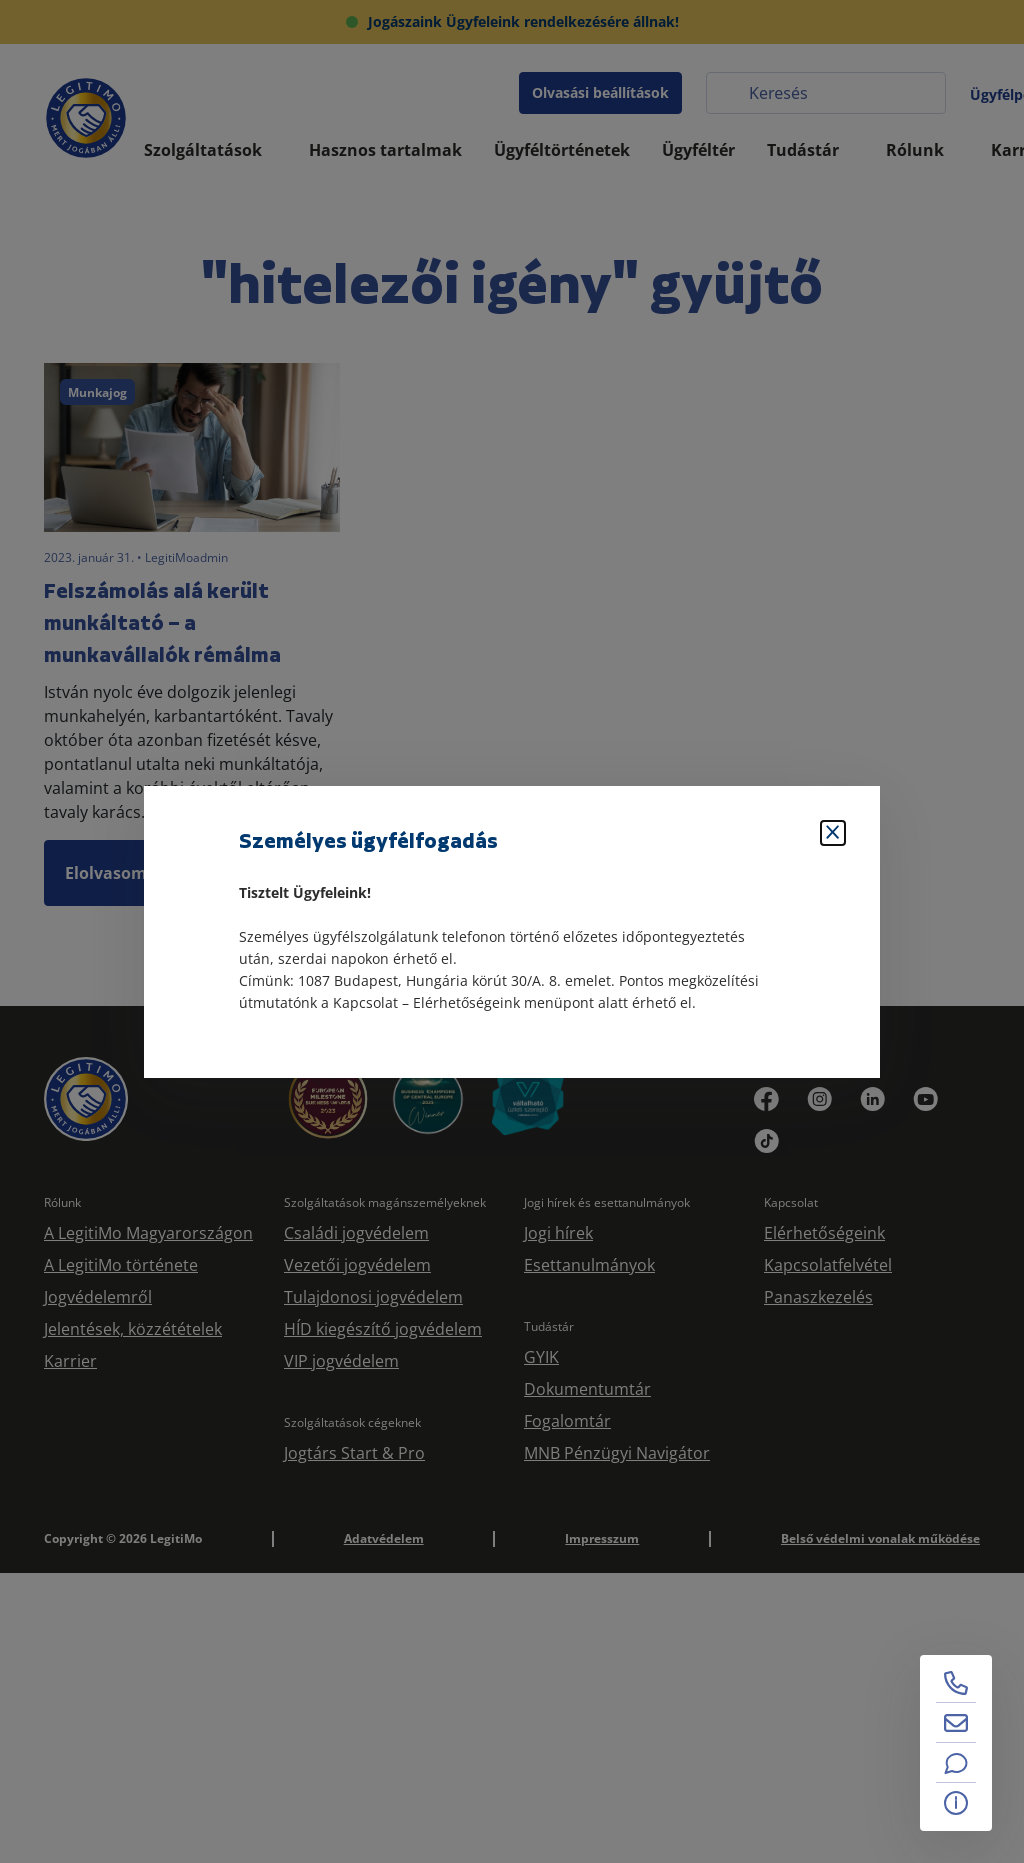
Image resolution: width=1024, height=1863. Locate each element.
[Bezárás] (833, 833)
